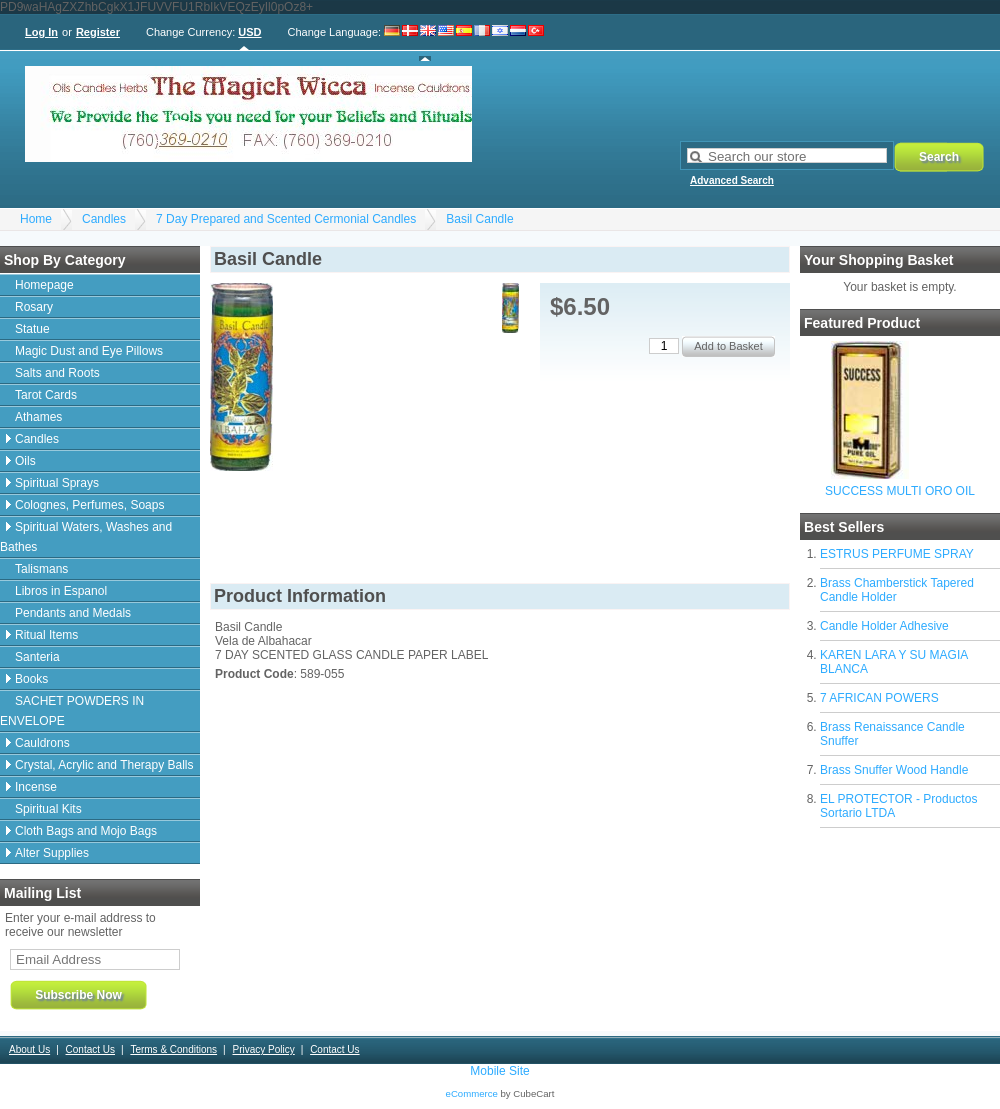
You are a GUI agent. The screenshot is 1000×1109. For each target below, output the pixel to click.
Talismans (41, 569)
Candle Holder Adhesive (884, 626)
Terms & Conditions (173, 1049)
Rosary (34, 307)
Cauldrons (42, 743)
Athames (38, 417)
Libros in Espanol (61, 591)
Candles (104, 219)
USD (249, 32)
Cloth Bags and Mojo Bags (86, 831)
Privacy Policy (263, 1049)
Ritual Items (46, 635)
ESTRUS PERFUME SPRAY (897, 554)
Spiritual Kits (48, 809)
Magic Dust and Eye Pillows (89, 351)
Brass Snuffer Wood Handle (894, 770)
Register (98, 32)
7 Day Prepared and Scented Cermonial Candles (286, 219)
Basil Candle (479, 219)
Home (36, 219)
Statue (32, 329)
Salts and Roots (57, 373)
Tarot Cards (46, 395)
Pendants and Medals (73, 613)
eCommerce (472, 1093)
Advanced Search (732, 180)
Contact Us (90, 1049)
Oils (25, 461)
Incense (36, 787)
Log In (41, 32)
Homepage (44, 285)
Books (31, 679)
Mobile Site (499, 1071)
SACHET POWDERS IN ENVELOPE (72, 711)
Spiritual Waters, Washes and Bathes (86, 537)
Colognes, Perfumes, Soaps (89, 505)
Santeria (37, 657)
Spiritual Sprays (57, 483)
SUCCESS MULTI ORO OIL (900, 491)
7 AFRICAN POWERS (879, 698)
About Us (29, 1049)
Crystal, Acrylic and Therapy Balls (104, 765)
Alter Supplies (52, 853)
